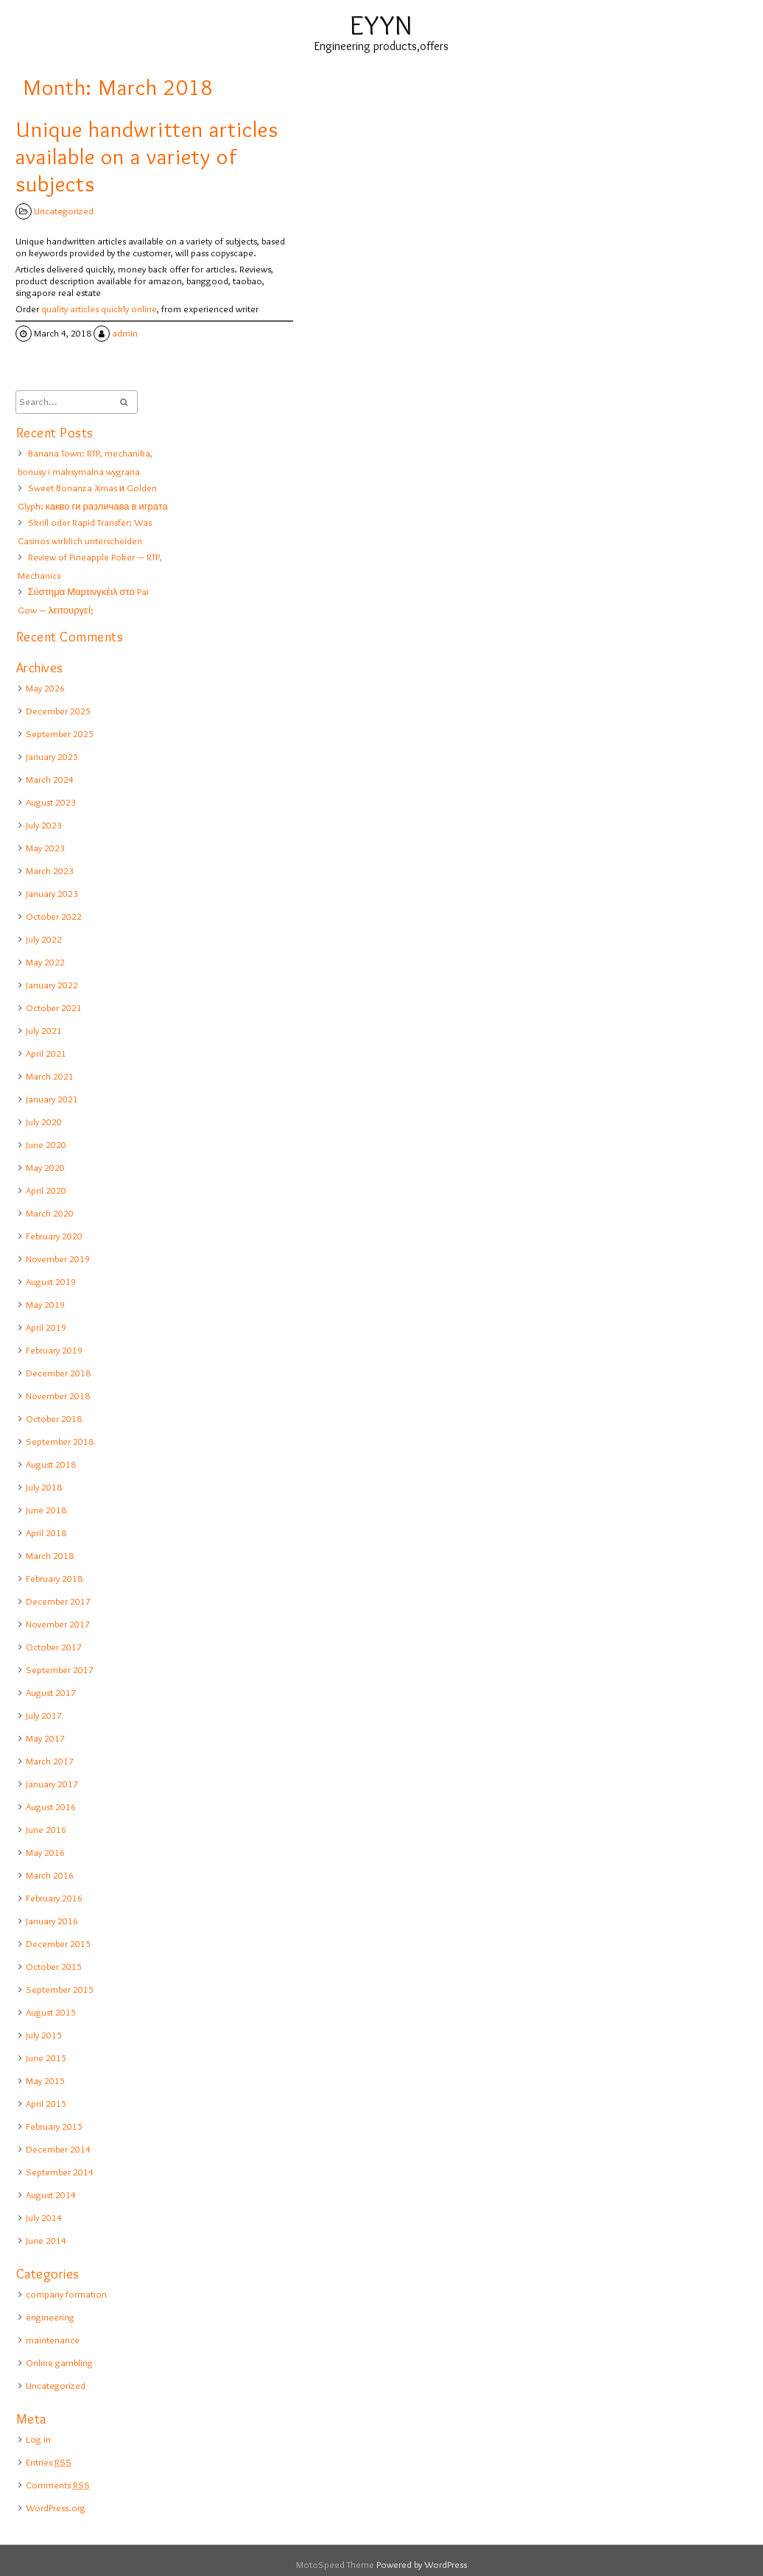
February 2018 (54, 1578)
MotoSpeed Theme (336, 2564)
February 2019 (54, 1350)
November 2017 (58, 1624)
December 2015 (58, 1943)
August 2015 (51, 2012)
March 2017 (50, 1761)
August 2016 (51, 1806)
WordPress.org (55, 2507)
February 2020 (54, 1236)
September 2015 (60, 1989)
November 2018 (58, 1395)
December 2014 (58, 2149)
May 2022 (45, 962)
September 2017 (60, 1669)
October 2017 (54, 1647)
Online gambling (59, 2362)
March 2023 (50, 870)
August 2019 (51, 1281)
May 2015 (45, 2080)
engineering (50, 2317)
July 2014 (44, 2217)
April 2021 (46, 1053)
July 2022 (44, 939)
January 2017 (52, 1784)
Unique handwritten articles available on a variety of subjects (146, 156)
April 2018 (46, 1532)
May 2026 (45, 688)
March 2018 (50, 1555)
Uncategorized (64, 211)
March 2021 (50, 1076)
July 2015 (44, 2035)
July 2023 (44, 825)
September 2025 (60, 733)
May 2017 (45, 1738)
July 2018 (44, 1487)
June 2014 (46, 2240)
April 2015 (46, 2103)
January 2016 (52, 1920)
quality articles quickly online (99, 308)
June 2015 (46, 2057)
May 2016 (45, 1852)
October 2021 (54, 1007)
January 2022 (52, 984)
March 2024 (50, 779)
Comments (58, 2485)
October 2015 (54, 1966)
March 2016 (50, 1875)
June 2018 (46, 1510)
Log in (38, 2439)
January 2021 (52, 1099)
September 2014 (60, 2172)
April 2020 (46, 1190)
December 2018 (58, 1373)
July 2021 (44, 1030)
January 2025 (52, 756)
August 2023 (51, 802)
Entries (48, 2462)
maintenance (53, 2340)
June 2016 (46, 1829)
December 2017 (58, 1601)
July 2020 (44, 1121)
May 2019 (45, 1304)
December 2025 (58, 711)
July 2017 (44, 1715)
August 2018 (51, 1464)
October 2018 (54, 1418)
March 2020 (50, 1213)
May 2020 (45, 1167)
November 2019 (58, 1258)
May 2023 (45, 848)
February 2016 (54, 1898)
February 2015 (54, 2126)
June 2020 (46, 1144)
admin (125, 333)
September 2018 (60, 1441)
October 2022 (54, 916)
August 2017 (51, 1692)
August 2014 (51, 2194)
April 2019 (46, 1327)
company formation (66, 2294)
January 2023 (52, 893)
